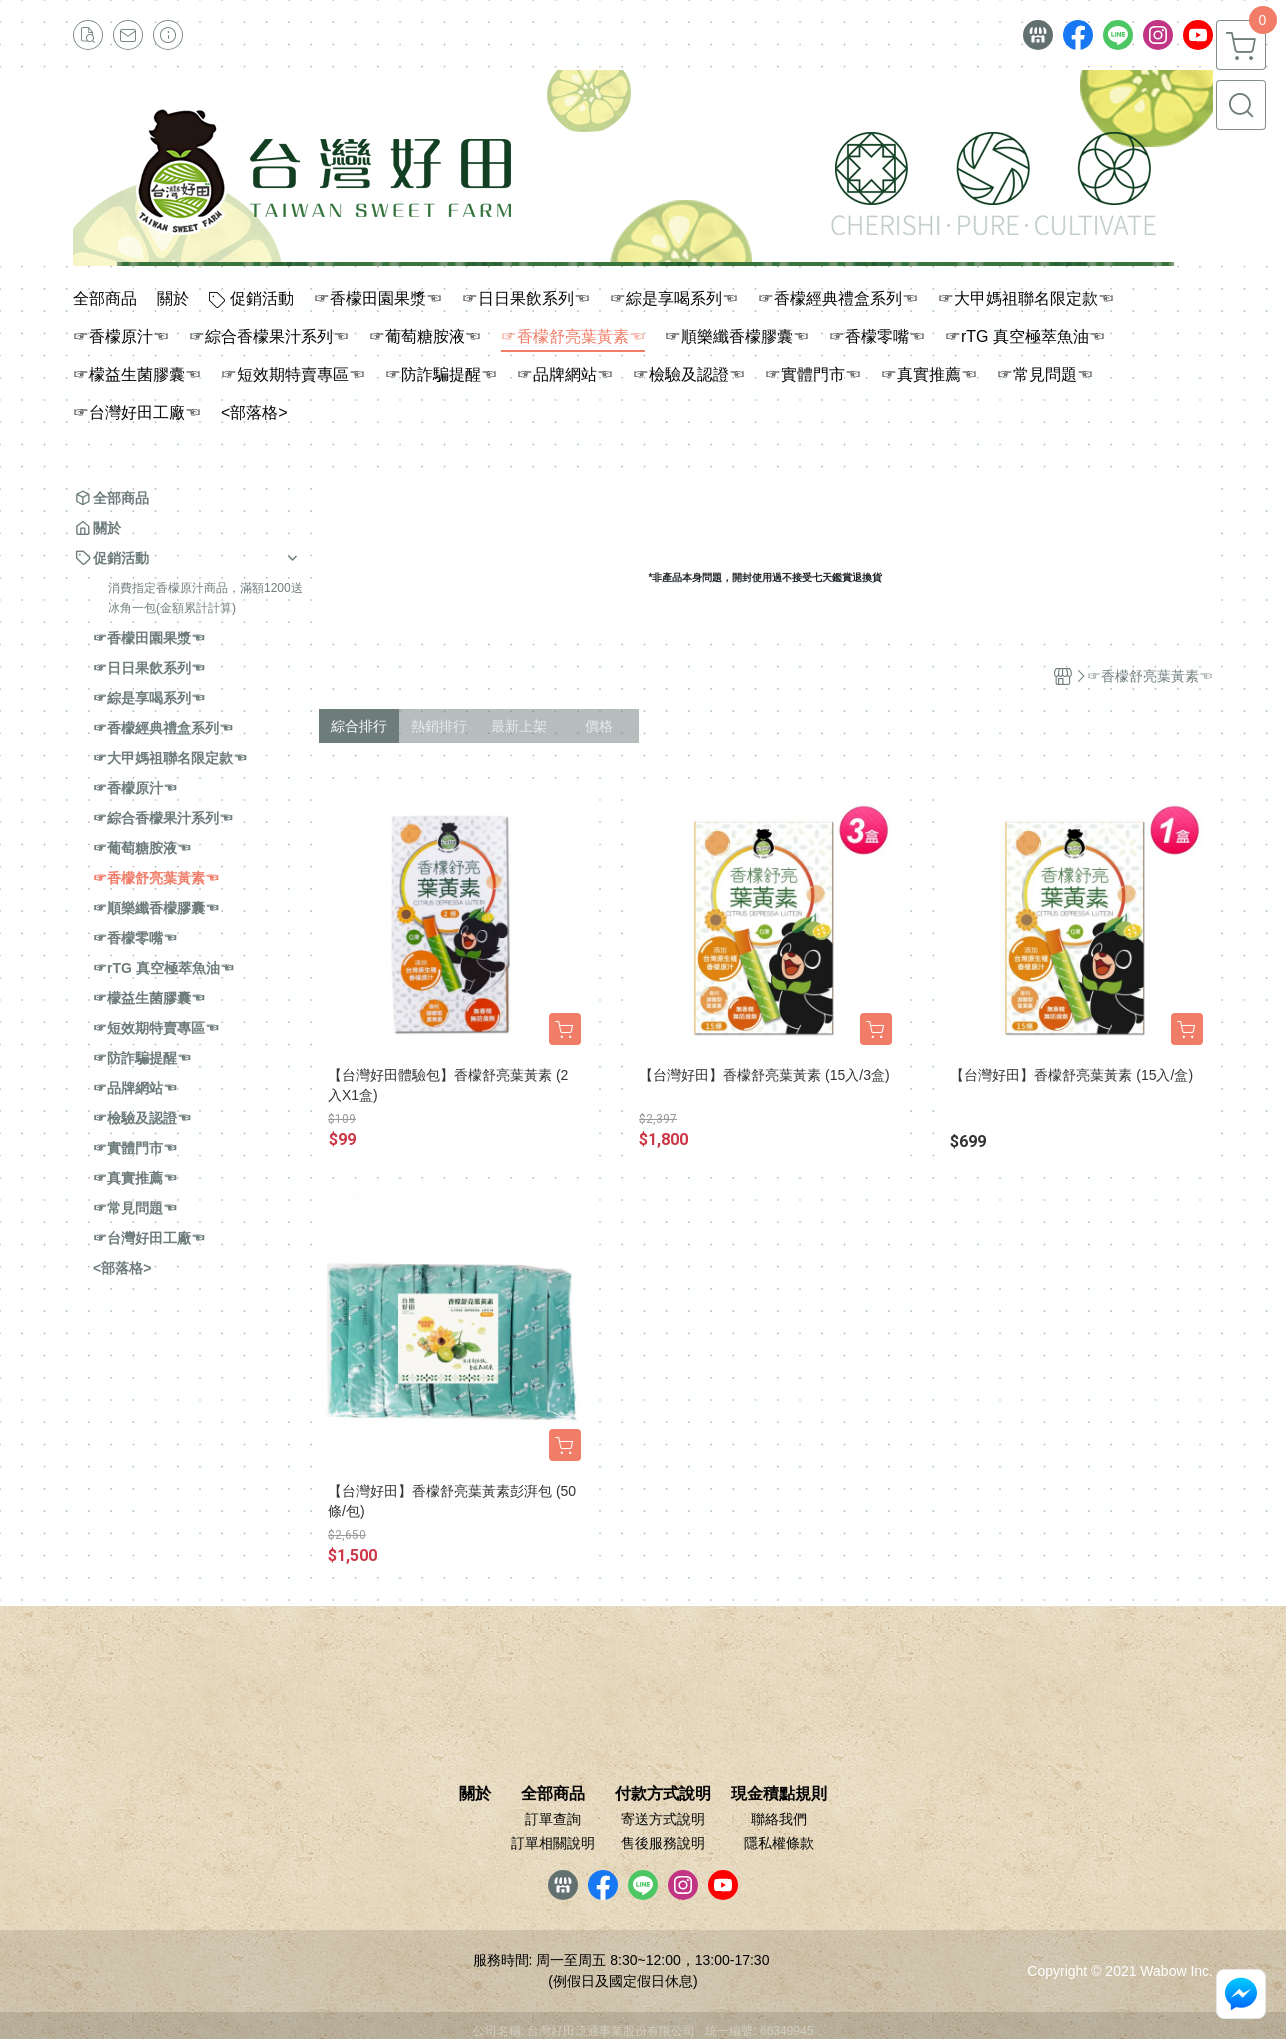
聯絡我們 (779, 1819)
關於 (475, 1794)
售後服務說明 (663, 1843)
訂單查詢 (553, 1819)
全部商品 (553, 1794)
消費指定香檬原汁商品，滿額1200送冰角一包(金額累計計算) (205, 598)
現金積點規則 (779, 1794)
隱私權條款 (779, 1843)
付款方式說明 (663, 1794)
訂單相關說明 (553, 1843)
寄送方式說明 (663, 1819)
